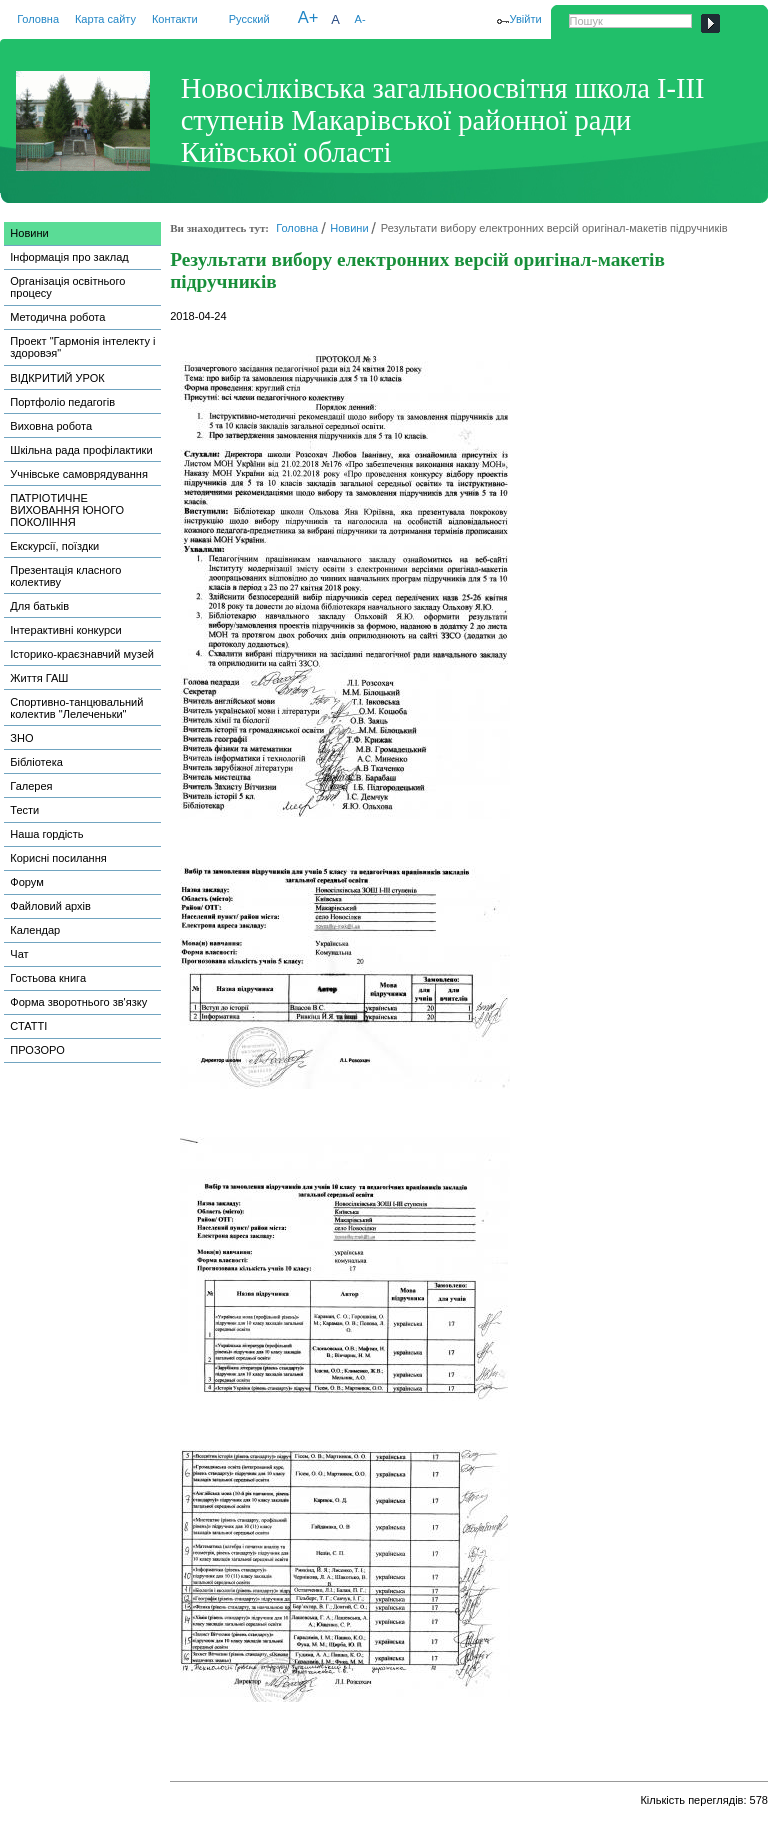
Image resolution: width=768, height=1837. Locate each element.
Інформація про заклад (69, 257)
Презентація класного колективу (65, 576)
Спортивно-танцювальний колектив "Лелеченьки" (76, 708)
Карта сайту (105, 19)
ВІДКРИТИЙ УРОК (57, 378)
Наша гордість (46, 834)
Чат (19, 954)
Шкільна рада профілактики (81, 450)
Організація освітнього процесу (67, 287)
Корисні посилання (58, 858)
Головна (38, 19)
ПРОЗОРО (37, 1050)
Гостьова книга (48, 978)
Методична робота (57, 317)
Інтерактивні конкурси (65, 630)
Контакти (175, 19)
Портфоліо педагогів (62, 402)
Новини (29, 233)
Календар (35, 930)
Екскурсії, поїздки (54, 546)
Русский (249, 19)
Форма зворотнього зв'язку (78, 1002)
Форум (27, 882)
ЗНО (21, 738)
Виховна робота (51, 426)
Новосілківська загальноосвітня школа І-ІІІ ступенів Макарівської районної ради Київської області (443, 120)
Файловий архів (50, 906)
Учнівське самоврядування (79, 474)
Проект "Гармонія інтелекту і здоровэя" (82, 347)
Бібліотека (36, 762)
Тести (24, 810)
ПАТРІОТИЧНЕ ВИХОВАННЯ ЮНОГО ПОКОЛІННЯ (67, 510)
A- (360, 19)
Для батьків (39, 606)
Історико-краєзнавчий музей (82, 654)
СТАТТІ (28, 1026)
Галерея (31, 786)
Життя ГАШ (39, 678)
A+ (308, 17)
